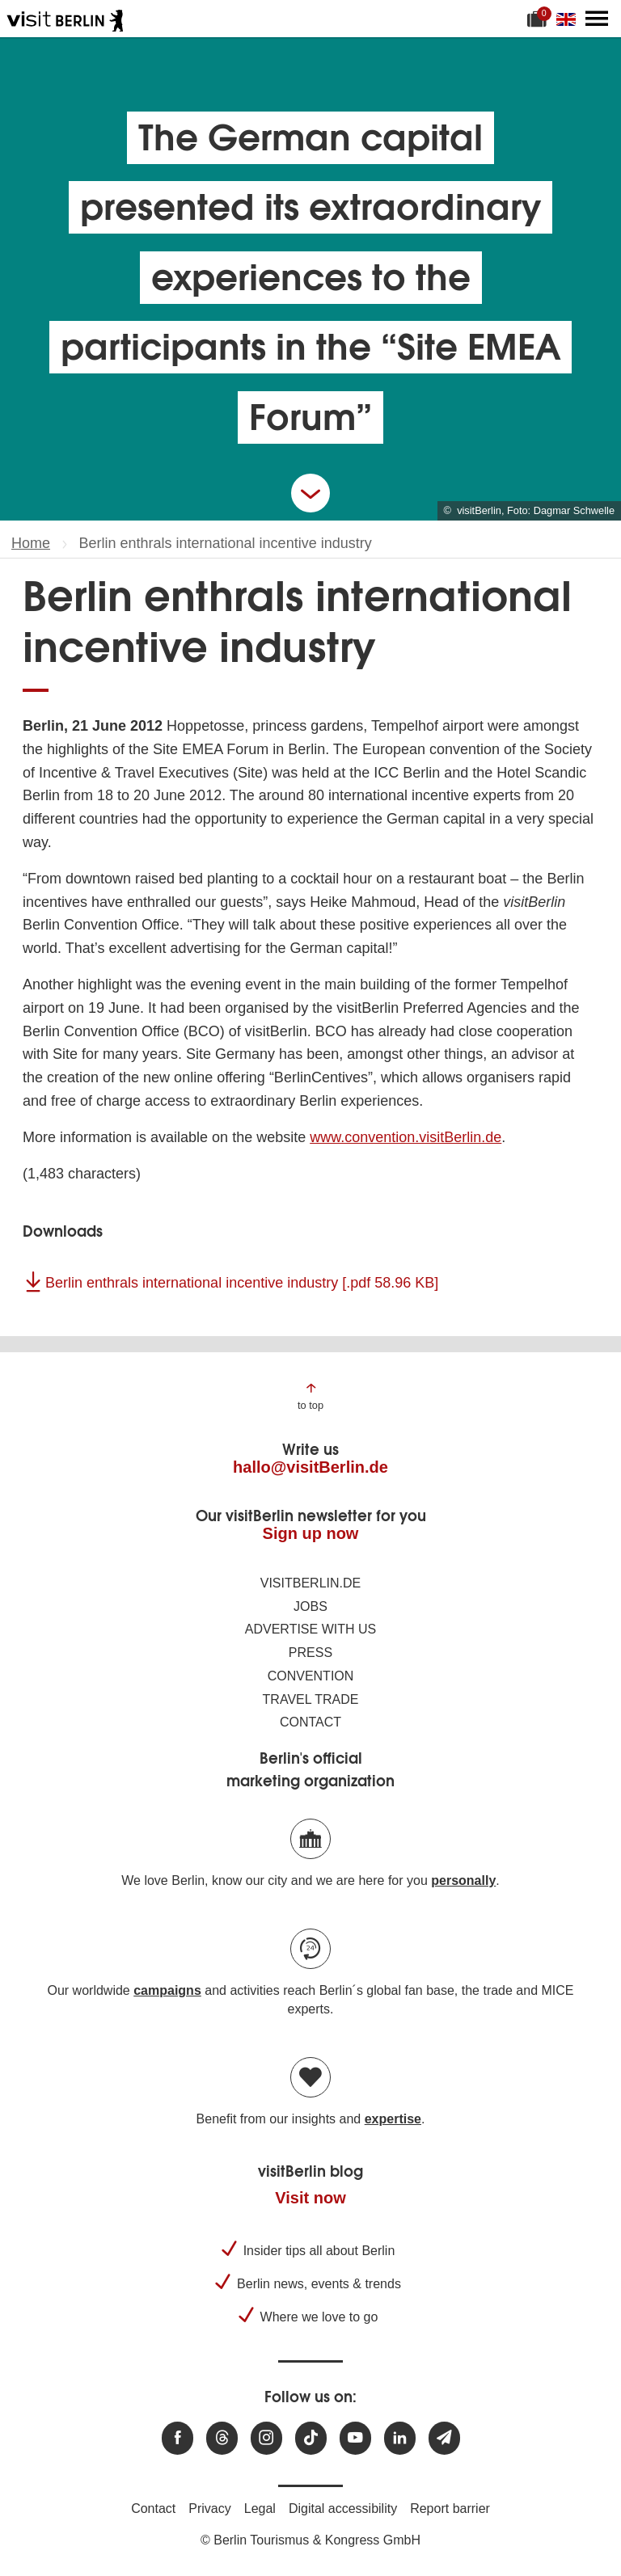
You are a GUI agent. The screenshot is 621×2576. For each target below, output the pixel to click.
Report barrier (450, 2508)
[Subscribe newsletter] (444, 2438)
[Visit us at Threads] (222, 2438)
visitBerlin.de (310, 1583)
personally (463, 1880)
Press (310, 1652)
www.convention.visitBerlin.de (405, 1137)
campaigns (167, 1990)
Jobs (310, 1606)
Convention (311, 1676)
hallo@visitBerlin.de (310, 1467)
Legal (260, 2508)
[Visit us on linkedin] (400, 2438)
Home (30, 543)
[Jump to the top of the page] (310, 1395)
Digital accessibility (343, 2508)
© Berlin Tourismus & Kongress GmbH (310, 2540)
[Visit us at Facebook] (177, 2438)
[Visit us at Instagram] (266, 2438)
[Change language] (569, 18)
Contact (310, 1722)
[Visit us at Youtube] (355, 2438)
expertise (393, 2119)
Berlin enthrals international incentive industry (241, 1283)
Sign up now (311, 1533)
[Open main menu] (596, 18)
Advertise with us (310, 1629)
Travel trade (311, 1699)
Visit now (310, 2198)
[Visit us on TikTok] (311, 2438)
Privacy (209, 2508)
